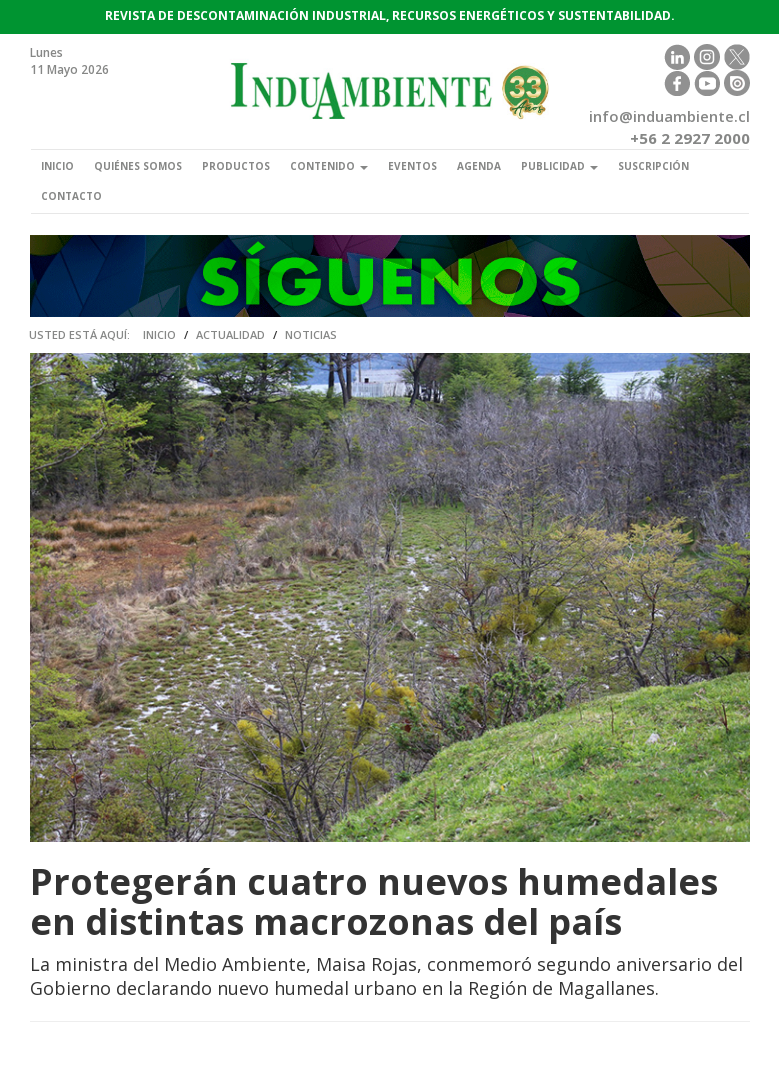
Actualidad (230, 334)
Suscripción (653, 166)
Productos (236, 166)
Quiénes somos (138, 166)
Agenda (479, 166)
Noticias (311, 334)
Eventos (412, 166)
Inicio (57, 166)
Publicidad (559, 166)
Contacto (71, 196)
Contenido (329, 166)
